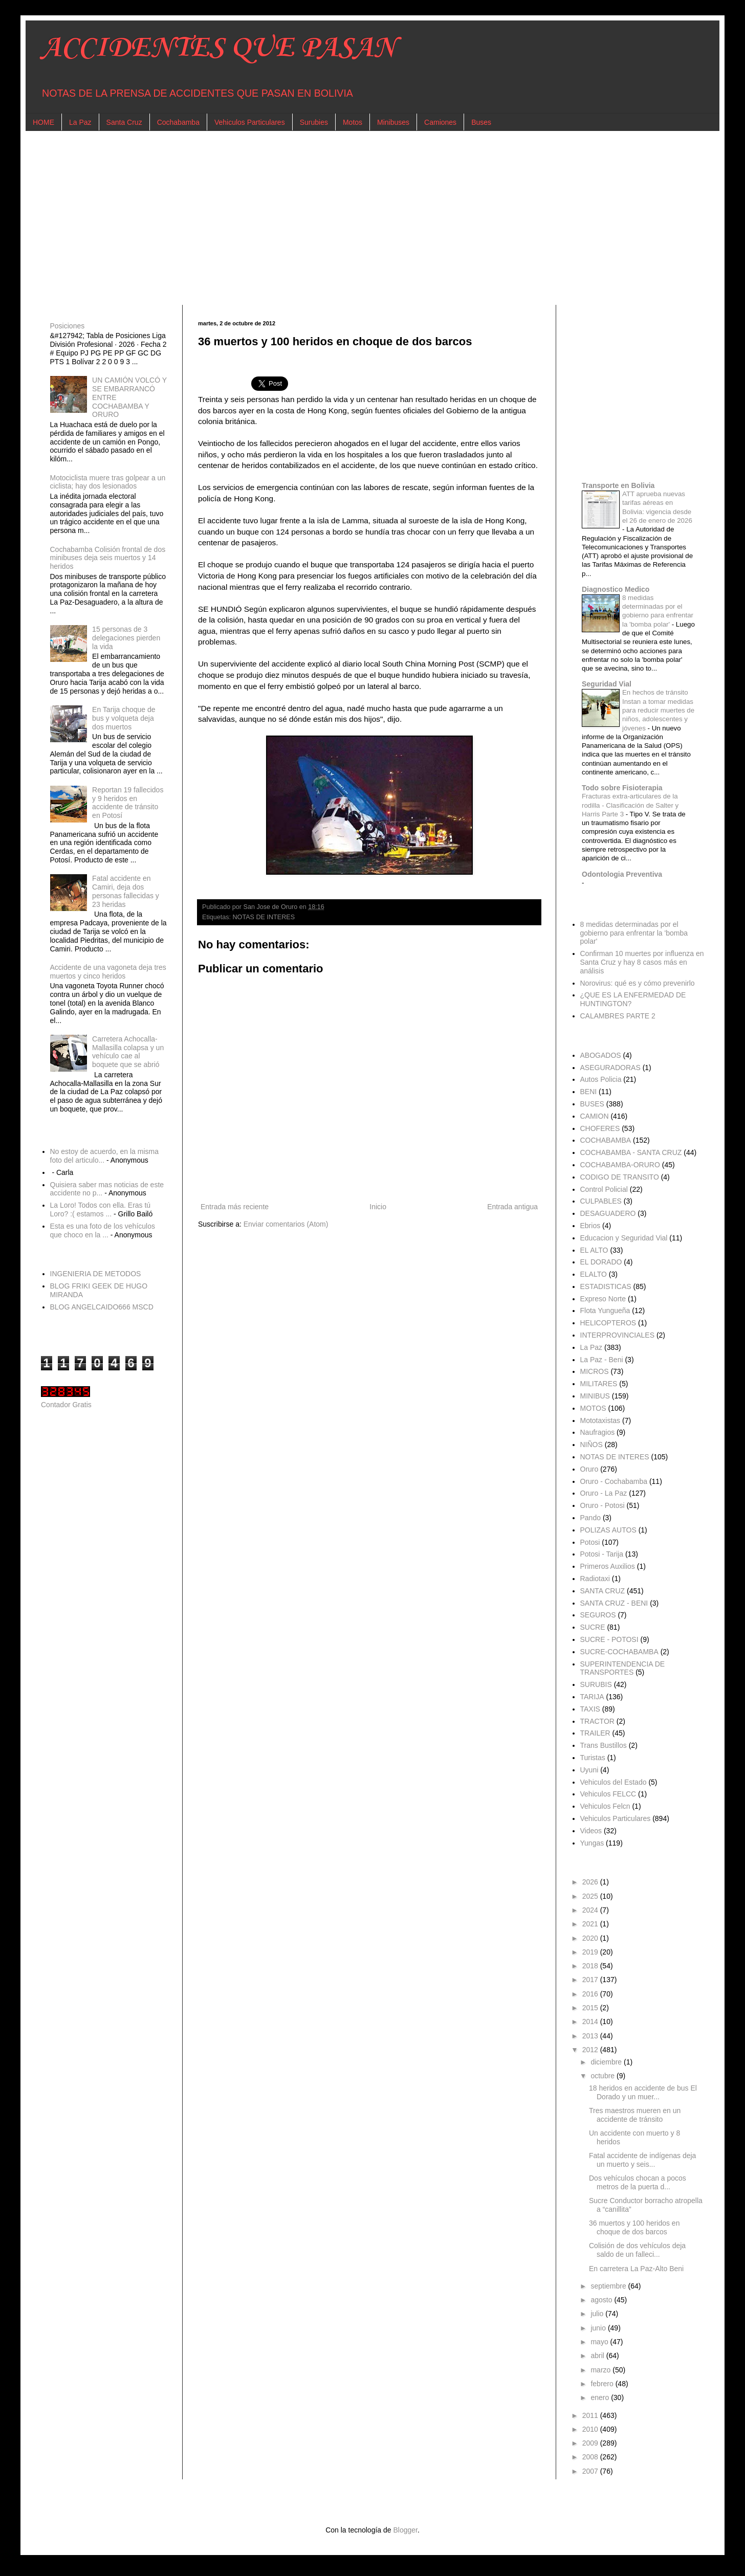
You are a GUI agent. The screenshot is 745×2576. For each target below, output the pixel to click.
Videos (591, 1831)
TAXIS (590, 1709)
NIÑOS (591, 1444)
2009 (591, 2443)
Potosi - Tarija (602, 1554)
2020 (591, 1938)
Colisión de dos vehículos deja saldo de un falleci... (637, 2249)
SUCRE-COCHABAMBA (619, 1652)
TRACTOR (597, 1721)
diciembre (607, 2062)
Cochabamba (178, 122)
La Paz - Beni (601, 1360)
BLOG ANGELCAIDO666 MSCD (102, 1307)
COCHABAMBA (605, 1140)
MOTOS (593, 1408)
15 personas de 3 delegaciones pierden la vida (126, 638)
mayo (600, 2342)
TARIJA (592, 1697)
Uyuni (589, 1770)
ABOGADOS (600, 1055)
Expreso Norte (603, 1299)
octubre (603, 2076)
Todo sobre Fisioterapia (622, 788)
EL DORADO (601, 1262)
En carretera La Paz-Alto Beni (636, 2268)
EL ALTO (594, 1250)
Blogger (405, 2530)
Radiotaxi (595, 1578)
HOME (43, 122)
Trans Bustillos (603, 1745)
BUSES (592, 1104)
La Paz (80, 122)
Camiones (440, 122)
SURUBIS (596, 1684)
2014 (591, 2021)
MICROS (594, 1371)
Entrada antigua (512, 1207)
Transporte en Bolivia (618, 485)
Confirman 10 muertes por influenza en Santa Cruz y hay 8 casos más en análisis (642, 962)
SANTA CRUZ (602, 1591)
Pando (590, 1518)
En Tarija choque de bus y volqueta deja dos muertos (124, 718)
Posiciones (67, 326)
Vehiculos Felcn (605, 1806)
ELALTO (593, 1274)
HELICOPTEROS (608, 1323)
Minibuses (393, 122)
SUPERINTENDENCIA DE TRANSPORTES (622, 1668)
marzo (601, 2370)
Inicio (377, 1207)
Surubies (314, 122)
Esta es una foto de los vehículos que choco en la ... (102, 1230)
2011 (591, 2415)
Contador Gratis (66, 1405)
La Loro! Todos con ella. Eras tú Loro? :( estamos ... (100, 1209)
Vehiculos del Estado (613, 1782)
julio (597, 2313)
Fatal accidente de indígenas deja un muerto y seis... (642, 2159)
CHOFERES (600, 1128)
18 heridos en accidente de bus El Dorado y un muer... (643, 2092)
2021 (591, 1924)
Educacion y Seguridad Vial (624, 1238)
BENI (588, 1091)
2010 (591, 2429)
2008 (591, 2457)
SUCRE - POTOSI (609, 1639)
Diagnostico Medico (615, 589)
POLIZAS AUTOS (608, 1530)
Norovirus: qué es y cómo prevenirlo (637, 983)
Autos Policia (601, 1079)
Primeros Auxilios (607, 1566)
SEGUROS (598, 1615)
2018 (591, 1966)
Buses (481, 122)
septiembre (609, 2286)
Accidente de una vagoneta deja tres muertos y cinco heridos (108, 971)
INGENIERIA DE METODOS (95, 1274)
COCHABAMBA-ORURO (620, 1165)
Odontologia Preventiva (622, 874)
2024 (591, 1910)
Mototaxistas (600, 1420)
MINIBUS (595, 1396)
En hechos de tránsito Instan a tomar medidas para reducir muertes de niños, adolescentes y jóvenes (658, 710)
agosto (602, 2300)
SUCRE (592, 1627)
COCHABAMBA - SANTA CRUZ (631, 1152)
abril (598, 2355)
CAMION (594, 1116)
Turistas (592, 1757)
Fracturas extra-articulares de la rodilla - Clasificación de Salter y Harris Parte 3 (630, 805)
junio (598, 2328)
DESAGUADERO (608, 1213)
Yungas (592, 1843)
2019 (591, 1952)
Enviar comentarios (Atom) (286, 1224)
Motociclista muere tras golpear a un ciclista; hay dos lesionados (108, 482)
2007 (591, 2471)
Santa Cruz (124, 122)
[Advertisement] (348, 218)
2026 (591, 1882)
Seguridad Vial (606, 684)
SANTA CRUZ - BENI (614, 1603)
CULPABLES (601, 1201)
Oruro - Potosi (602, 1505)
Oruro (589, 1469)
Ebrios (590, 1226)
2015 (591, 2008)
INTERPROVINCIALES (617, 1335)
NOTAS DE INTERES (264, 917)
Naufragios (597, 1432)
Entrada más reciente (235, 1207)
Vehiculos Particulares (249, 122)
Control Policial (604, 1189)
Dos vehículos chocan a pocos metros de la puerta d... (637, 2182)
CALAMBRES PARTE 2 (617, 1016)
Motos (352, 122)
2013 (591, 2036)
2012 (591, 2050)
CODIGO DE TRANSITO (619, 1177)
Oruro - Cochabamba (614, 1481)
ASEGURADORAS (610, 1067)
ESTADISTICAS (605, 1286)
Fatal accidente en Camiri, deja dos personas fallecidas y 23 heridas (125, 891)
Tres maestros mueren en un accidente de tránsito (635, 2114)
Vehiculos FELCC (608, 1794)
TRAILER (595, 1733)
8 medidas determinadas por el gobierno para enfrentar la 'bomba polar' (634, 933)
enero (600, 2397)
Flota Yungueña (605, 1310)
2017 (591, 1979)
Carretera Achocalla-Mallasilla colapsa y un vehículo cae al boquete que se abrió (128, 1052)
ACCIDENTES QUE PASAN (218, 48)
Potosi (590, 1542)
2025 (591, 1896)
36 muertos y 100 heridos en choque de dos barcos (634, 2227)
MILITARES (599, 1384)
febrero (602, 2384)
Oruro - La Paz (603, 1493)
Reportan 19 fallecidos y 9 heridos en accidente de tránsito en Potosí (127, 802)
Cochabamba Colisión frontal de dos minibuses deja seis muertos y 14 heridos (108, 558)
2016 (591, 1994)
